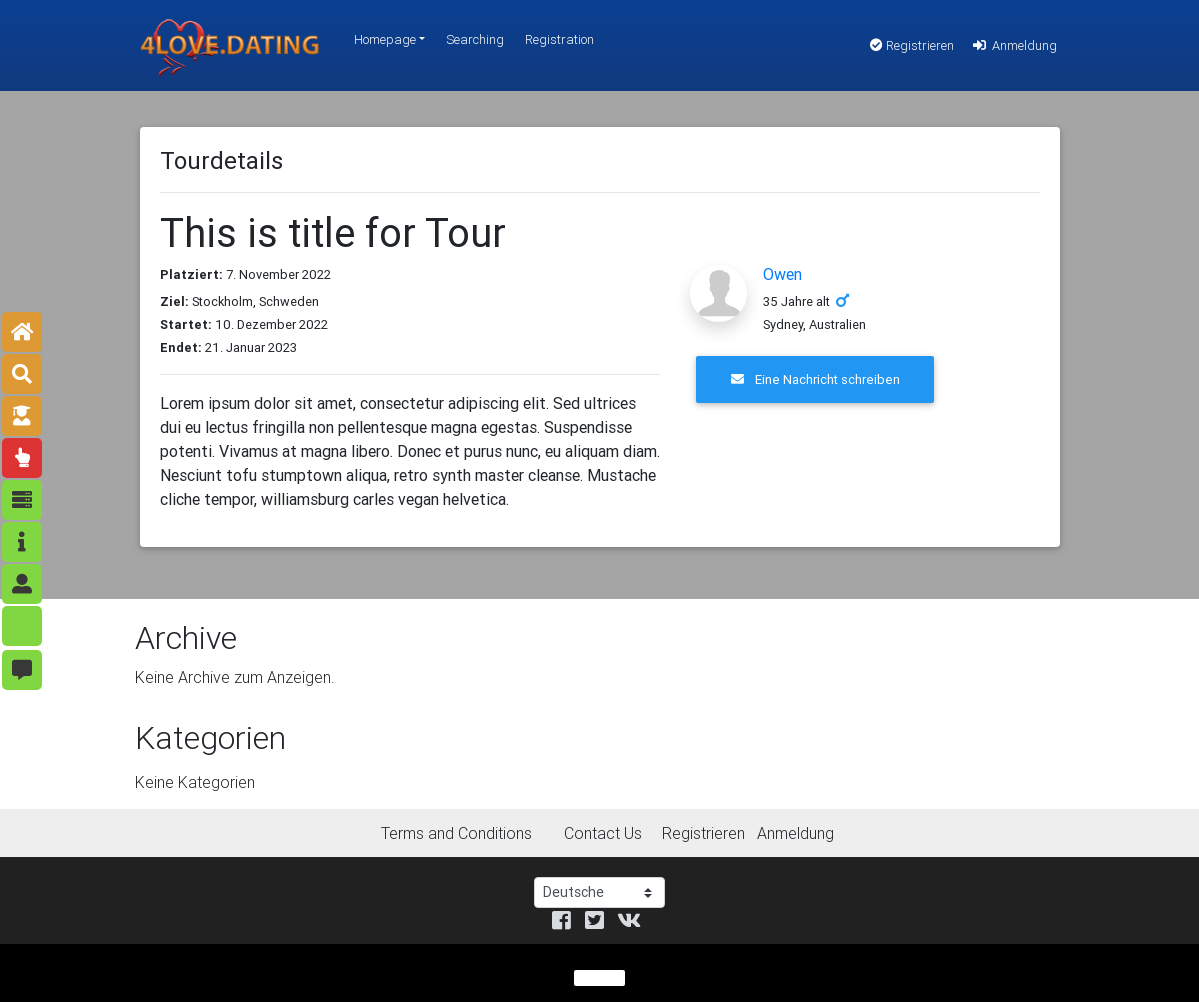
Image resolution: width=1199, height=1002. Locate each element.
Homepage (385, 39)
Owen (782, 274)
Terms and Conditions (456, 833)
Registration (559, 39)
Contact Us (603, 833)
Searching (475, 39)
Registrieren (912, 45)
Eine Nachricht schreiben (815, 379)
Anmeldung (1013, 45)
